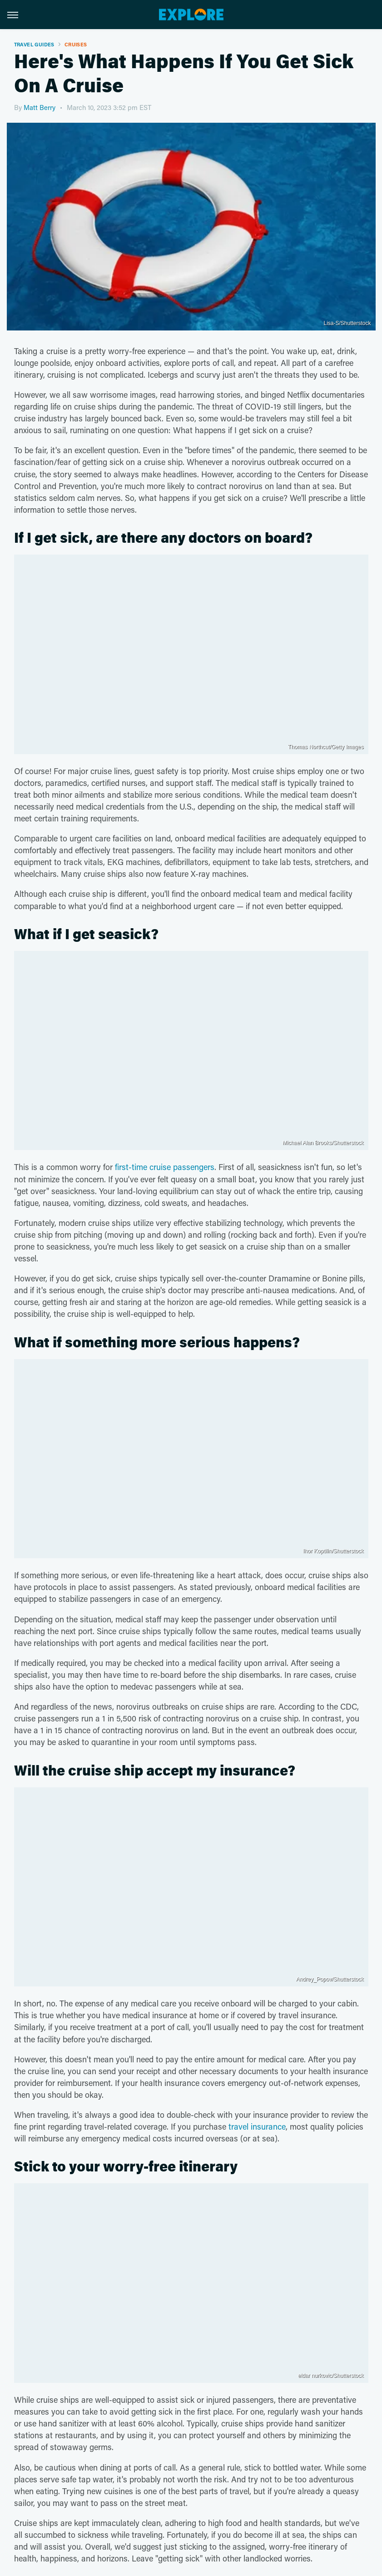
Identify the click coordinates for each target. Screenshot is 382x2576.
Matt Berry (39, 107)
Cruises (75, 44)
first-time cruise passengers (164, 1166)
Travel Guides (34, 44)
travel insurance (257, 2126)
